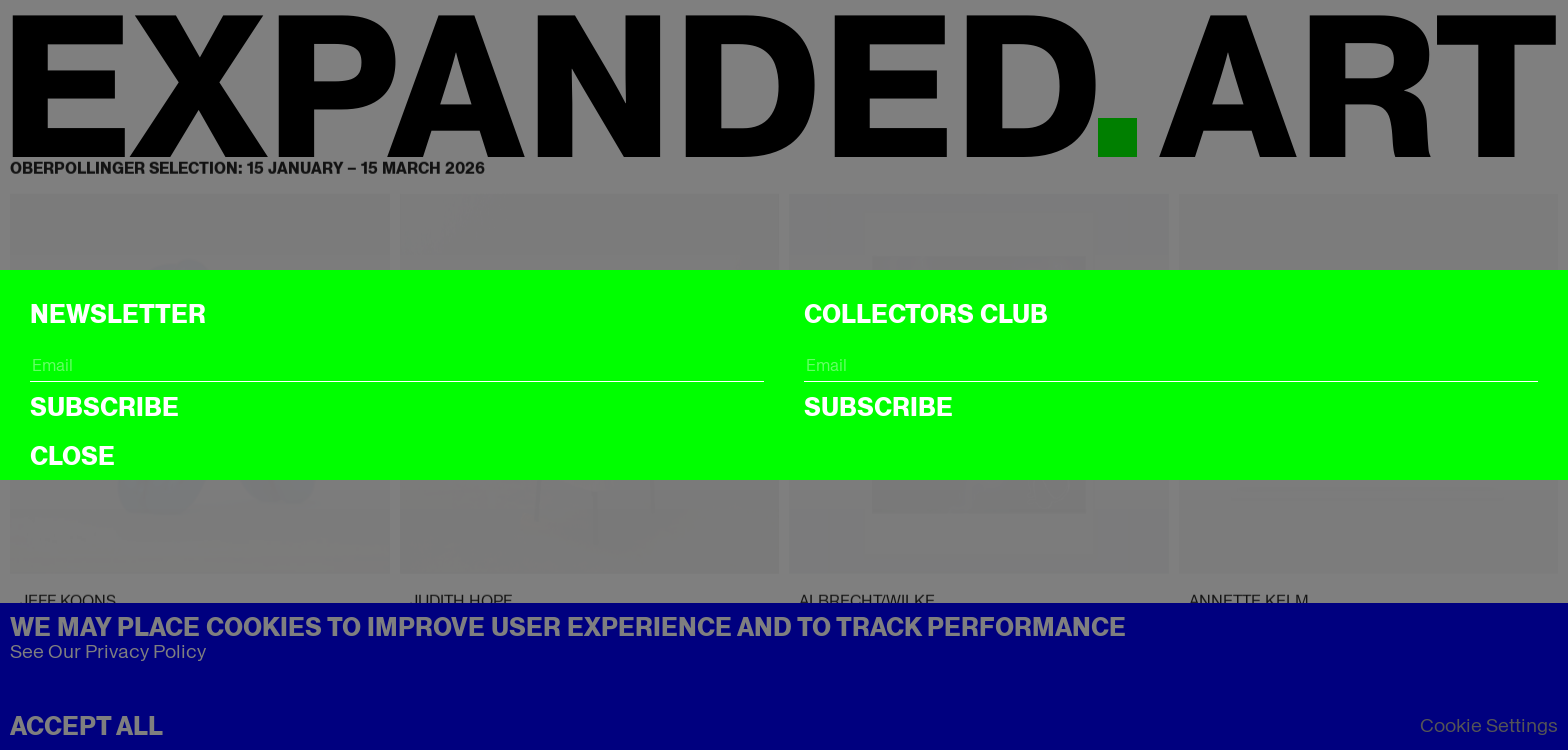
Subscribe (104, 407)
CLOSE (72, 456)
